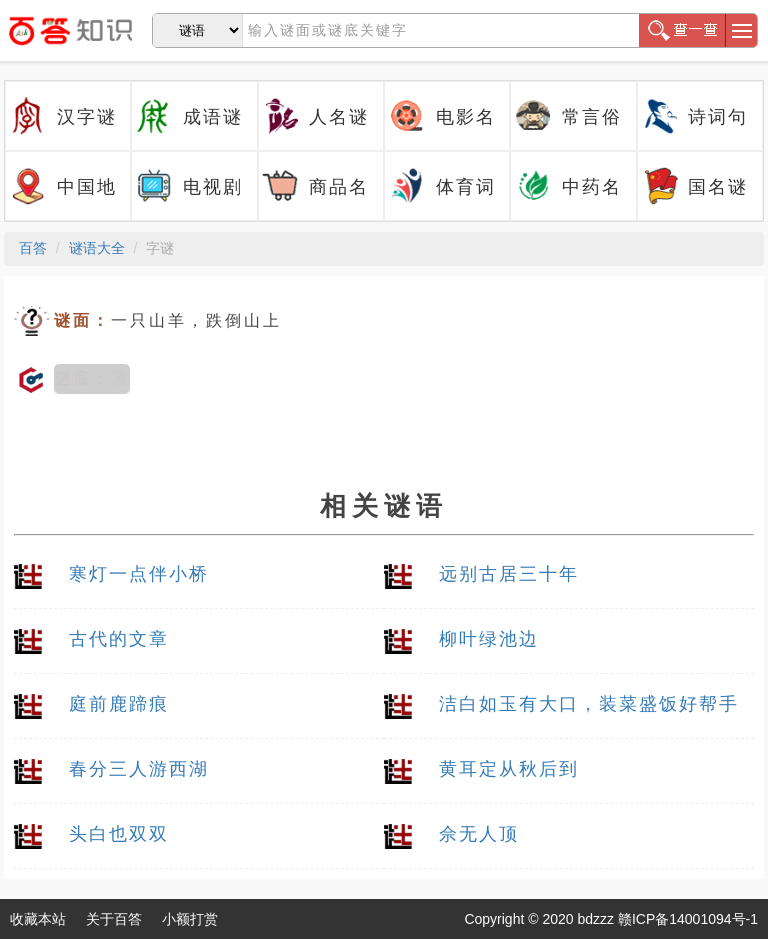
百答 (33, 248)
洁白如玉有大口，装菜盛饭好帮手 (589, 704)
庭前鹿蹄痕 (119, 704)
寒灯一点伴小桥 (139, 574)
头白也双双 (119, 834)
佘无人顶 (479, 834)
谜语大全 (97, 248)
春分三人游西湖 (139, 769)
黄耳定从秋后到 (509, 769)
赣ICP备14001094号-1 (688, 919)
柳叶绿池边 (489, 639)
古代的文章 (119, 639)
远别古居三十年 (509, 574)
